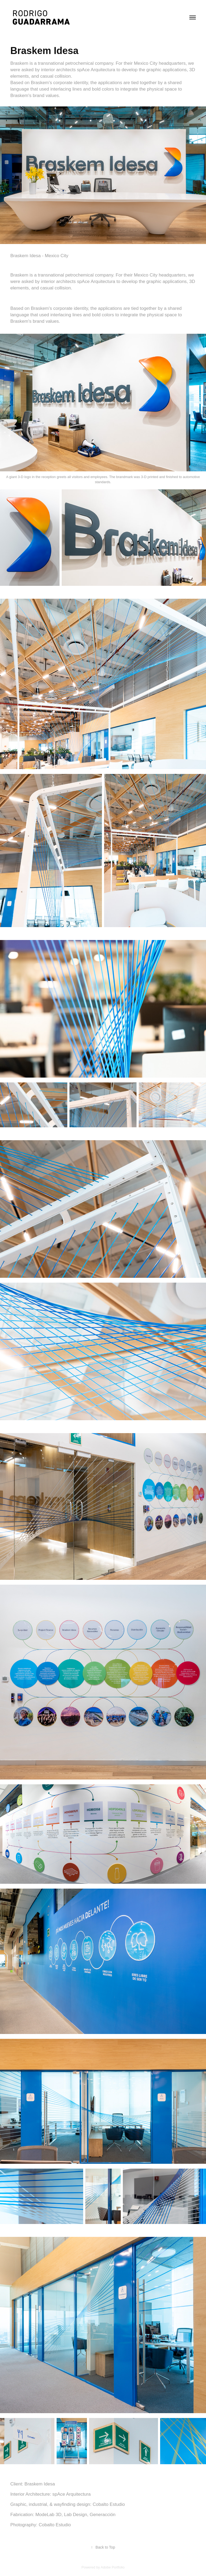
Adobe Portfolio (112, 2567)
